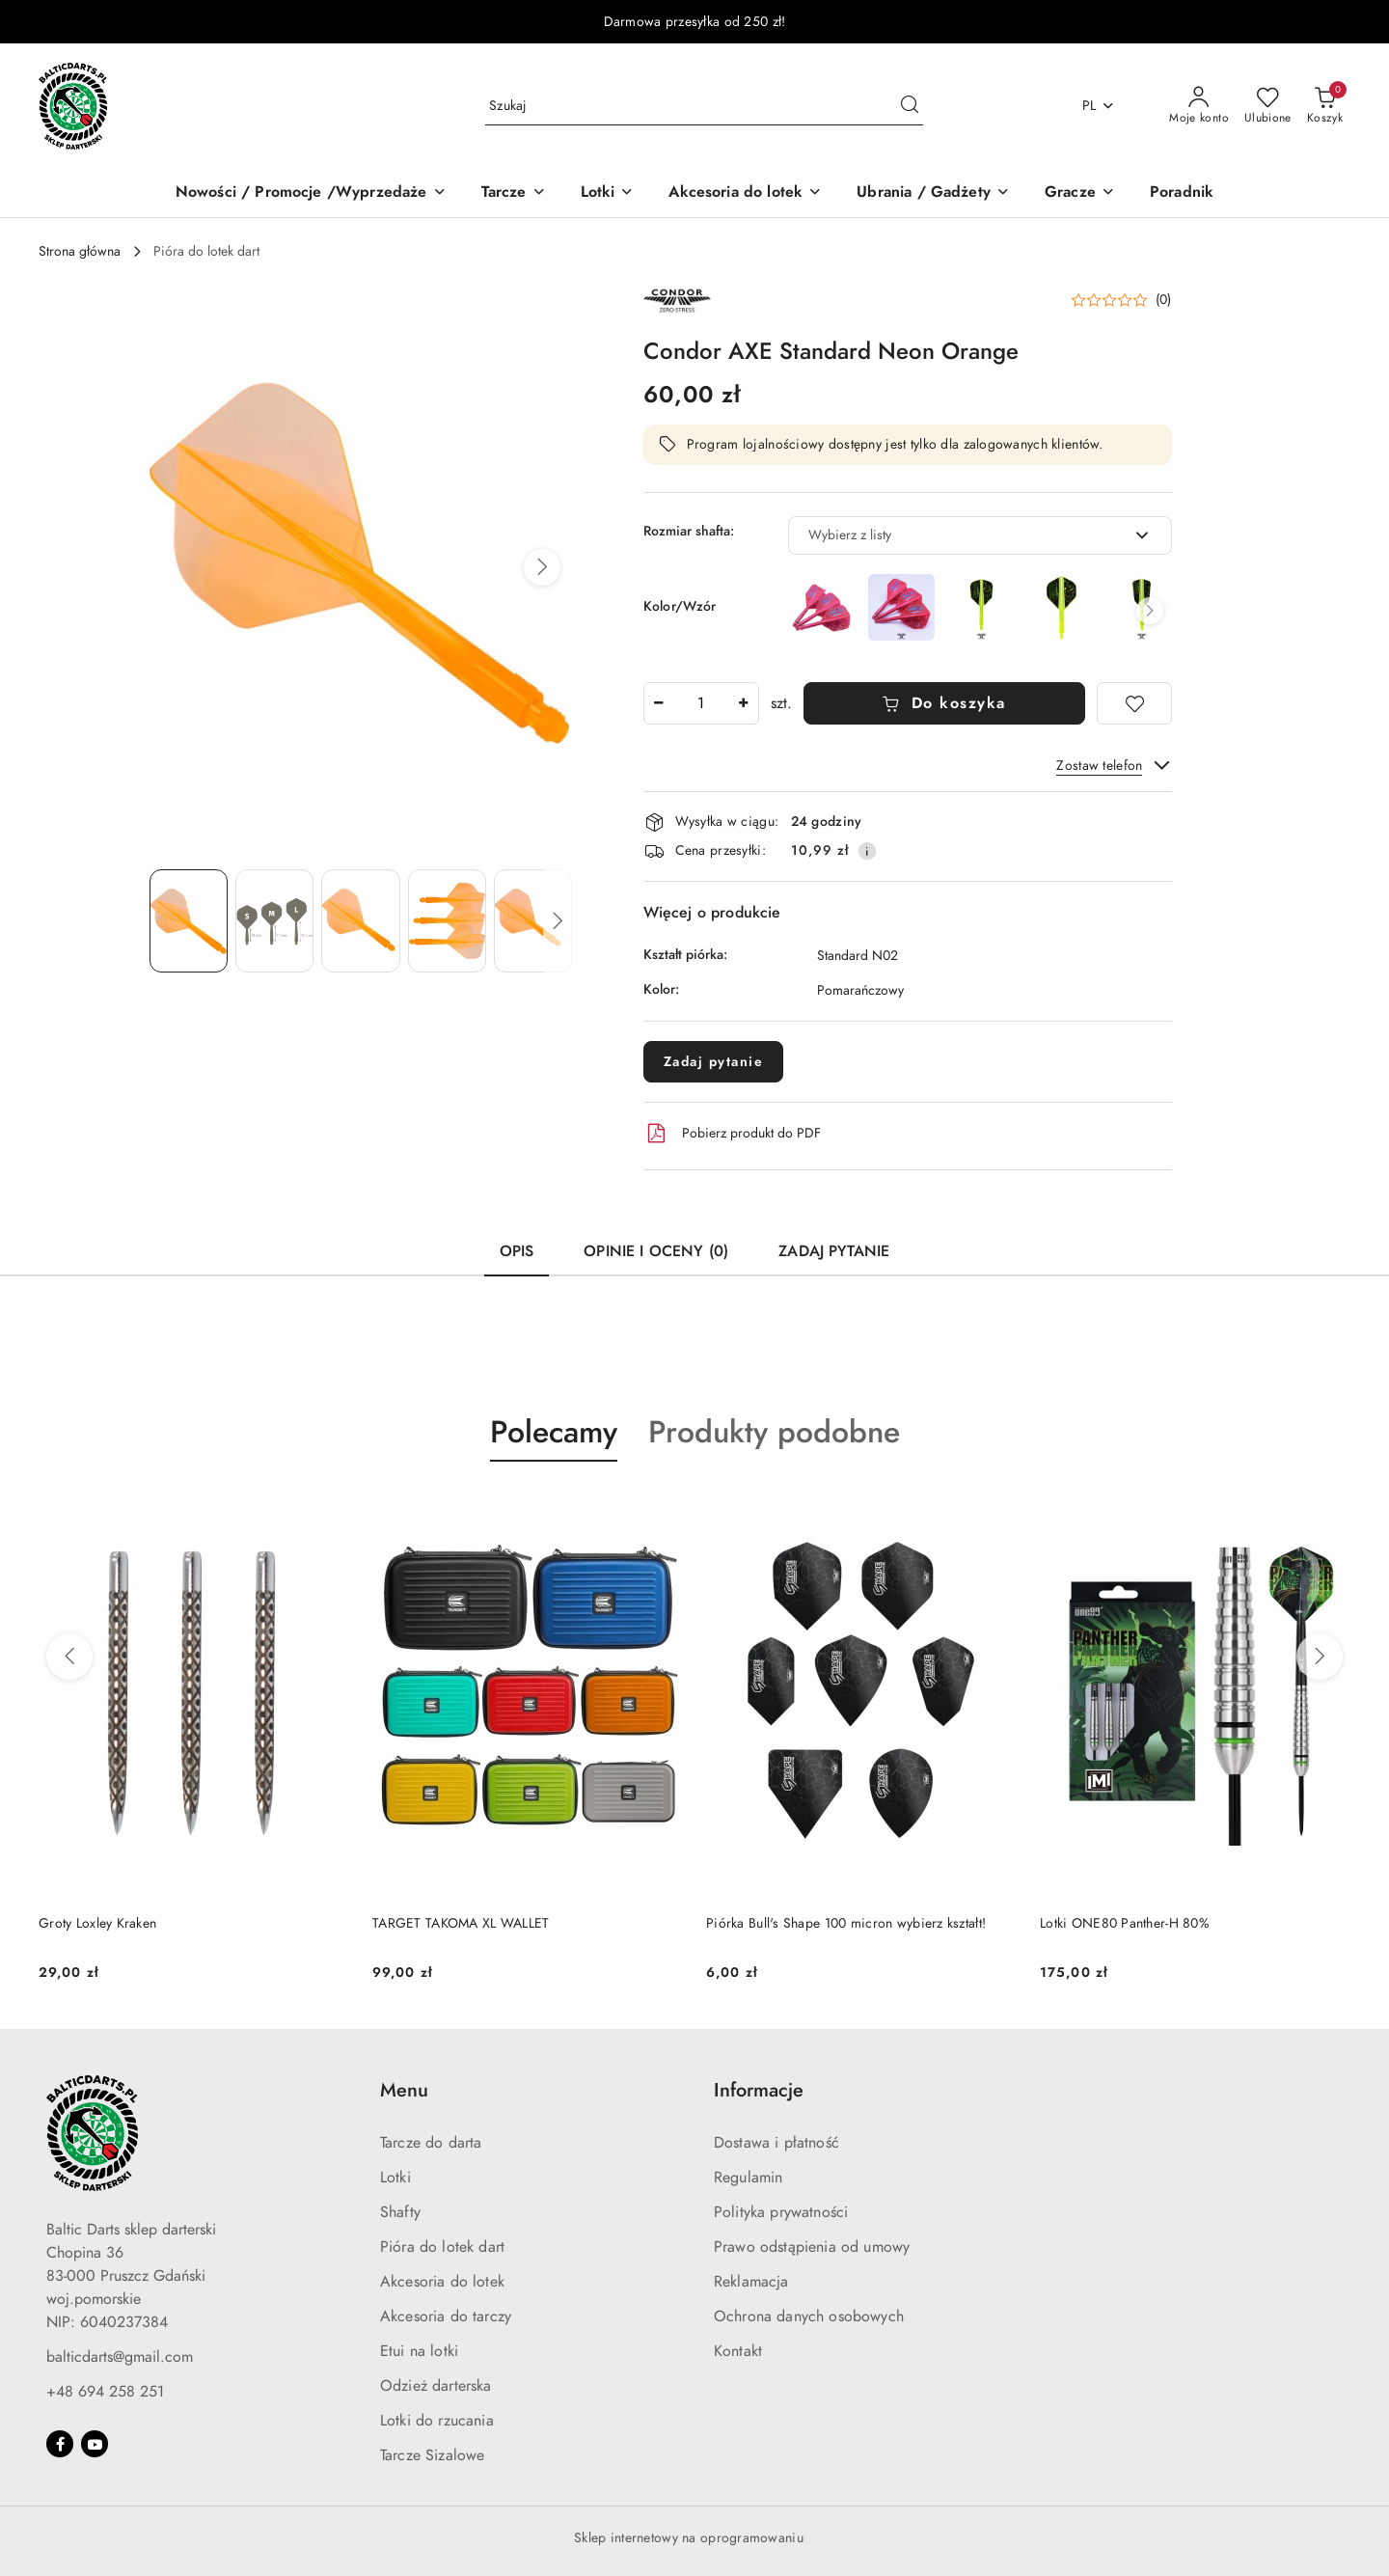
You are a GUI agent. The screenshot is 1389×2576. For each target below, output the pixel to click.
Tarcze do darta (430, 2142)
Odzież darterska (436, 2386)
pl (1099, 105)
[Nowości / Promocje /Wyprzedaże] (311, 193)
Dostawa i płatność (776, 2142)
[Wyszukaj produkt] (704, 105)
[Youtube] (94, 2443)
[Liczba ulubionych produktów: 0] (1268, 106)
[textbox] (955, 535)
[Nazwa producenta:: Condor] (677, 299)
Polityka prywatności (781, 2212)
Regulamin (748, 2177)
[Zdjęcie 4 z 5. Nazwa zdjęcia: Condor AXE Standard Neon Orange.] (447, 921)
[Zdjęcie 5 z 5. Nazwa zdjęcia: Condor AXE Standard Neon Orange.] (533, 921)
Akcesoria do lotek (442, 2281)
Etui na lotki (419, 2351)
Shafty (400, 2212)
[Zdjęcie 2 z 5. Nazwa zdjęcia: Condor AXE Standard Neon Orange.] (274, 921)
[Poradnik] (1181, 193)
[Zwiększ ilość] (743, 703)
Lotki (395, 2177)
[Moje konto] (1199, 106)
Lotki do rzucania (437, 2420)
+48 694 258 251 (105, 2391)
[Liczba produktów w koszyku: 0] (1324, 106)
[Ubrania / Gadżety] (933, 193)
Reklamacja (751, 2281)
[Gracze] (1080, 193)
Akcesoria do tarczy (445, 2316)
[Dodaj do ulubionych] (1134, 703)
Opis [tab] (517, 1251)
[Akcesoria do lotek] (745, 193)
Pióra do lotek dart (442, 2247)
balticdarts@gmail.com (119, 2357)
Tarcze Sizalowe (432, 2455)
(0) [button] (1164, 300)
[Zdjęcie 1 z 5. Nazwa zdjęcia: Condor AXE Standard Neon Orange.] (189, 921)
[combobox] (980, 535)
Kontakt (738, 2351)
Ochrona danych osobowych (809, 2316)
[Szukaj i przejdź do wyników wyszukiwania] (909, 106)
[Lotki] (607, 193)
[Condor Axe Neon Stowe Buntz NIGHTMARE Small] (981, 607)
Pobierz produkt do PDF (732, 1133)
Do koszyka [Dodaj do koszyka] (944, 703)
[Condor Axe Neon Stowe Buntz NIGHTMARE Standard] (1061, 607)
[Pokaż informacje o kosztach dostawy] (867, 851)
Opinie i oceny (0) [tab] (656, 1251)
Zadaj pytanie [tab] (833, 1251)
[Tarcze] (514, 193)
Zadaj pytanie (714, 1062)
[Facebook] (59, 2443)
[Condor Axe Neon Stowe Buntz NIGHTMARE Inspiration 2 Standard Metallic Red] (901, 607)
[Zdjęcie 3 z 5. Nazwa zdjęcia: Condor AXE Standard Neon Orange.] (360, 921)
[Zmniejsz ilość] (658, 703)
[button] (542, 567)
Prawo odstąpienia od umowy (812, 2247)
